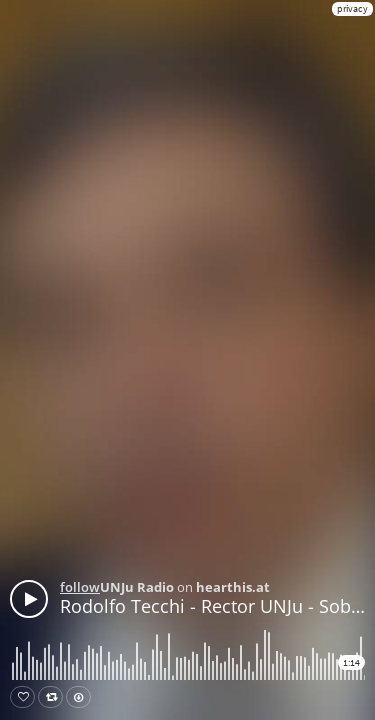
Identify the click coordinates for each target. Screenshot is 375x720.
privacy (352, 8)
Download (82, 697)
